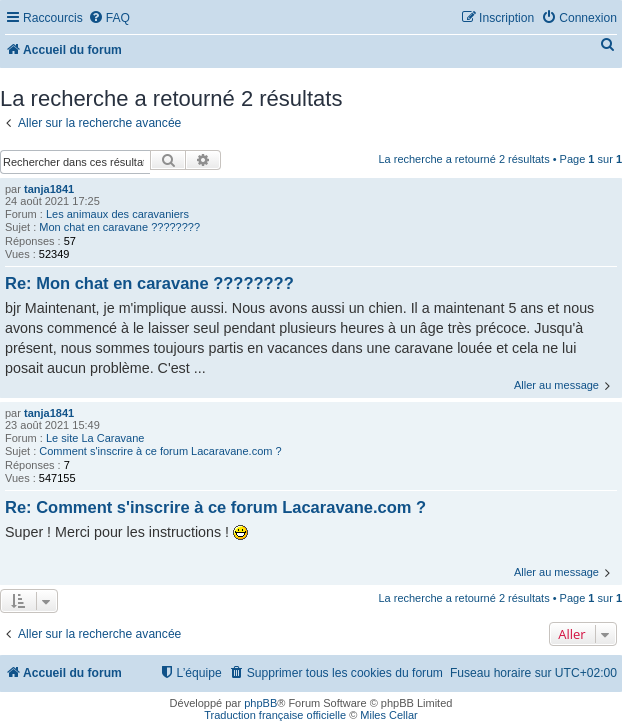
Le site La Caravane (95, 438)
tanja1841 (49, 189)
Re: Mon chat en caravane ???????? (149, 283)
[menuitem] (109, 18)
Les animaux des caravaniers (117, 214)
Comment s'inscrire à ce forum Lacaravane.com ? (160, 451)
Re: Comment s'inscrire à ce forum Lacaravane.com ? (215, 507)
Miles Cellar (388, 715)
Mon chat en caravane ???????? (119, 227)
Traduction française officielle (275, 715)
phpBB (260, 703)
